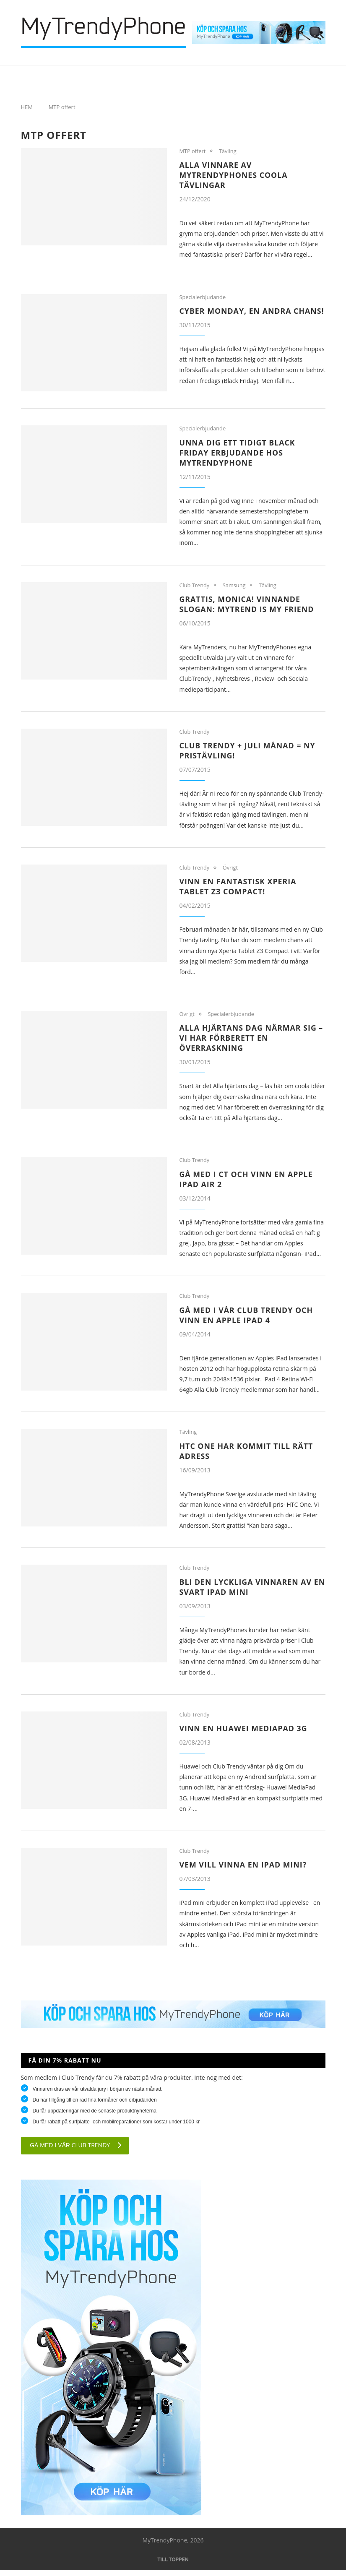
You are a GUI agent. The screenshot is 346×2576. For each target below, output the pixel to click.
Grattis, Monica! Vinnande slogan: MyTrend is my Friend (248, 609)
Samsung (235, 590)
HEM (27, 107)
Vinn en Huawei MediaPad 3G (244, 1734)
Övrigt (231, 873)
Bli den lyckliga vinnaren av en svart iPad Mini (246, 1592)
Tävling (228, 151)
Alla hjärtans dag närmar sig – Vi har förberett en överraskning (252, 1043)
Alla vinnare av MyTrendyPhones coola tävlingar (234, 175)
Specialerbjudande (203, 297)
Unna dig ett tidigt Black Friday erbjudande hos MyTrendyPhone (238, 457)
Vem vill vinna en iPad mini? (244, 1870)
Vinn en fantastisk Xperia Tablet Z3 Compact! (239, 891)
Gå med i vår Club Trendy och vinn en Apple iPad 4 (247, 1320)
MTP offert (193, 151)
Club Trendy (195, 590)
